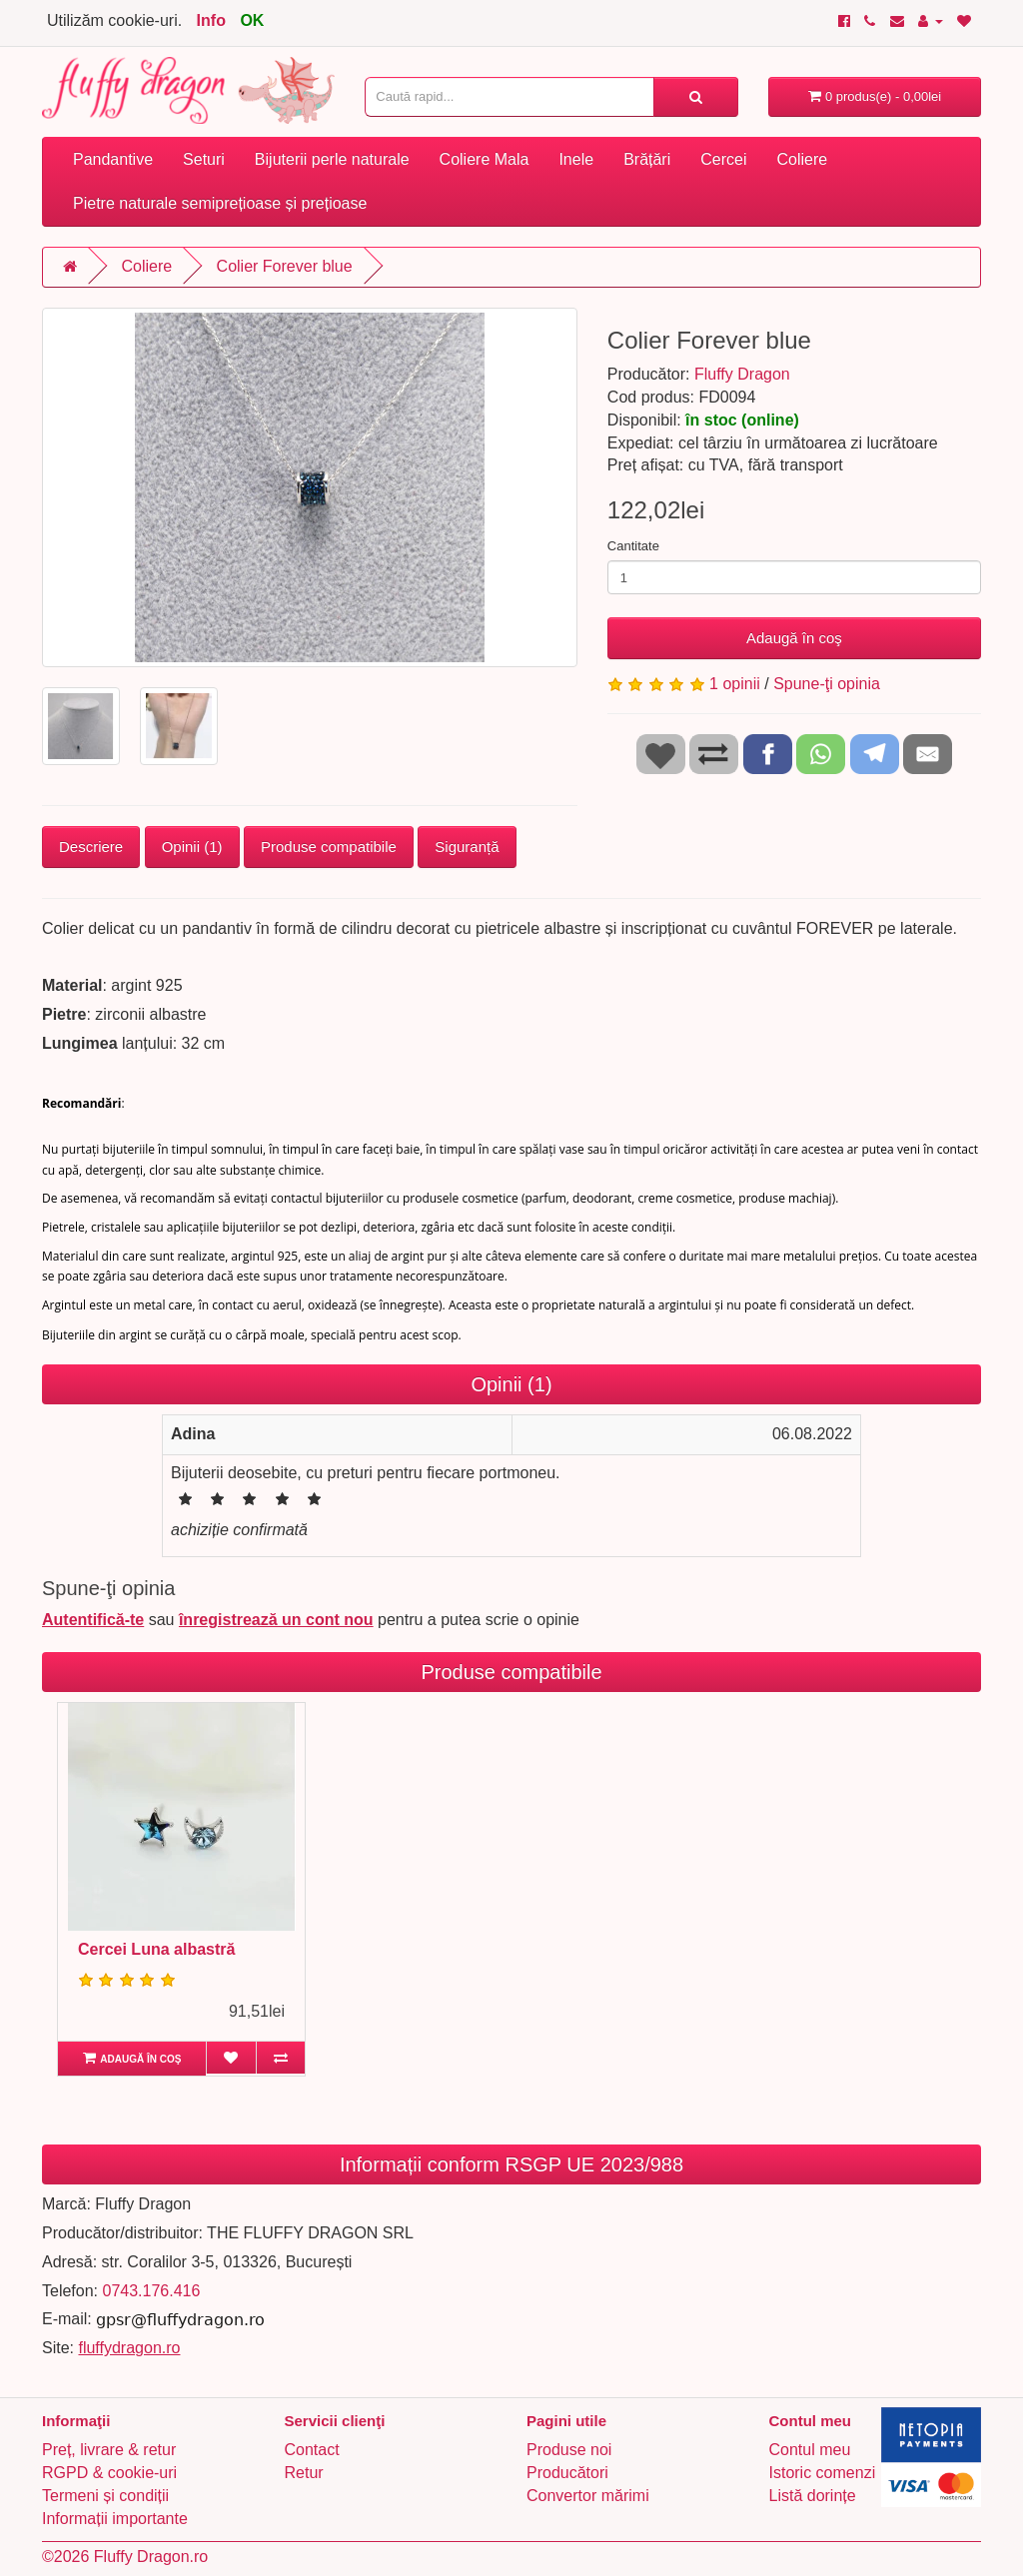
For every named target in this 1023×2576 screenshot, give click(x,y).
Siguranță (467, 846)
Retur (304, 2472)
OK (252, 20)
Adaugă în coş (794, 637)
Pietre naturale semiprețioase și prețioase (220, 203)
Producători (567, 2472)
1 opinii (734, 683)
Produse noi (568, 2449)
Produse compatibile (329, 846)
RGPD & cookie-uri (109, 2472)
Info (211, 20)
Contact (312, 2449)
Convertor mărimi (587, 2495)
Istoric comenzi (822, 2472)
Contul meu (810, 2449)
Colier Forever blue (285, 266)
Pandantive (113, 159)
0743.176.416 (151, 2290)
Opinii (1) (192, 846)
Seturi (204, 159)
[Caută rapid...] (695, 97)
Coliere (801, 159)
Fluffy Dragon (742, 374)
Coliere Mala (484, 159)
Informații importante (115, 2518)
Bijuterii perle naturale (332, 159)
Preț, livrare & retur (109, 2449)
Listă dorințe (812, 2495)
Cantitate (633, 545)
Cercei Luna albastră (156, 1949)
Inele (575, 159)
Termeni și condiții (105, 2495)
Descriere (91, 846)
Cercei (723, 159)
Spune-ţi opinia (826, 683)
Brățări (646, 159)
